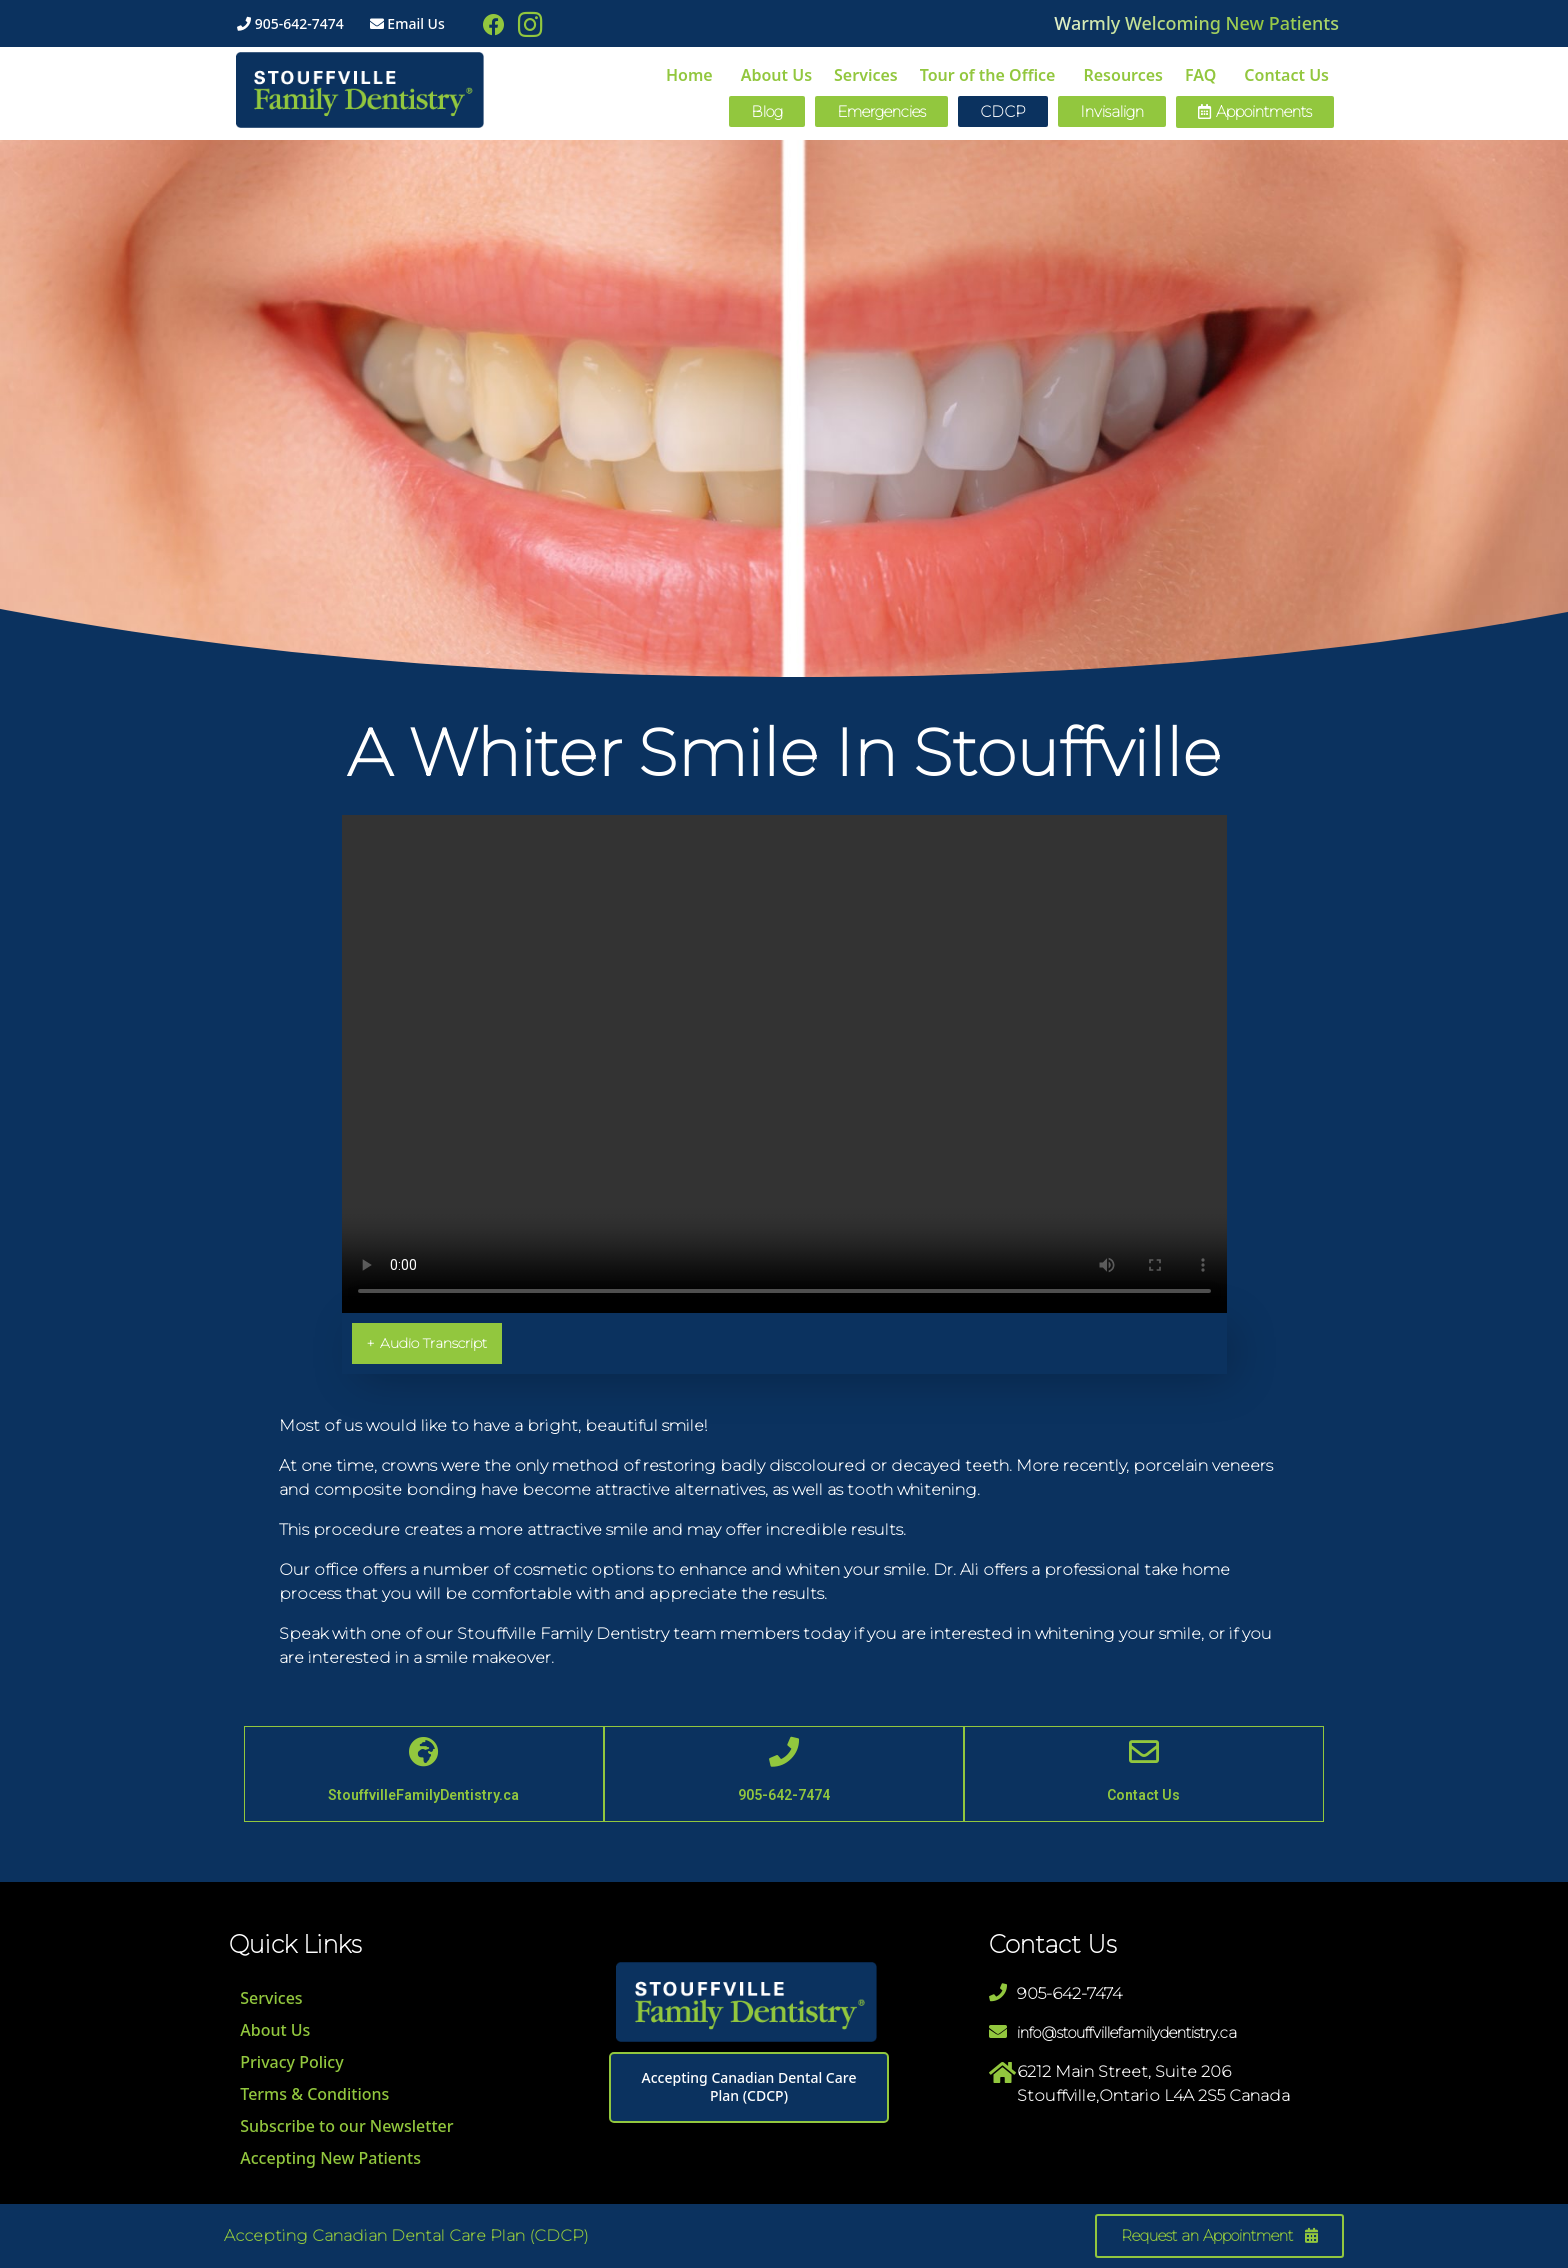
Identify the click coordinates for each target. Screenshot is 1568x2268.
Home (689, 75)
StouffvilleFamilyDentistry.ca (423, 1795)
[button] (1255, 112)
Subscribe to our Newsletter (345, 2126)
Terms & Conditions (313, 2094)
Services (866, 75)
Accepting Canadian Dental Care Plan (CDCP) (749, 2086)
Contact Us (1286, 75)
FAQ (1200, 75)
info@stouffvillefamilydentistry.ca (1127, 2032)
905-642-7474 (290, 23)
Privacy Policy (290, 2062)
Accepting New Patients (329, 2158)
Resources (1123, 75)
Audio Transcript (427, 1343)
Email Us (407, 23)
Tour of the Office (988, 75)
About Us (776, 75)
